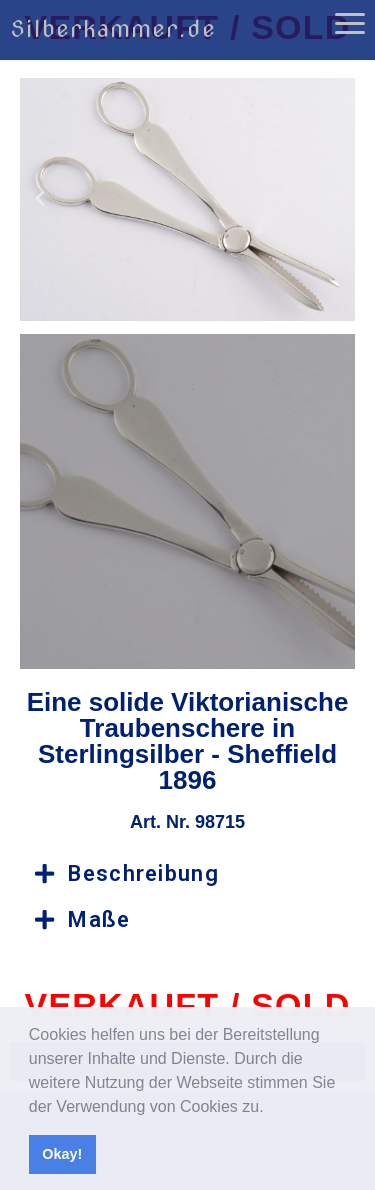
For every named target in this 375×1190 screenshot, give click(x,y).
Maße (99, 919)
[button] (271, 1108)
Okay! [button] (62, 1154)
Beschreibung (143, 873)
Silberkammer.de (113, 29)
